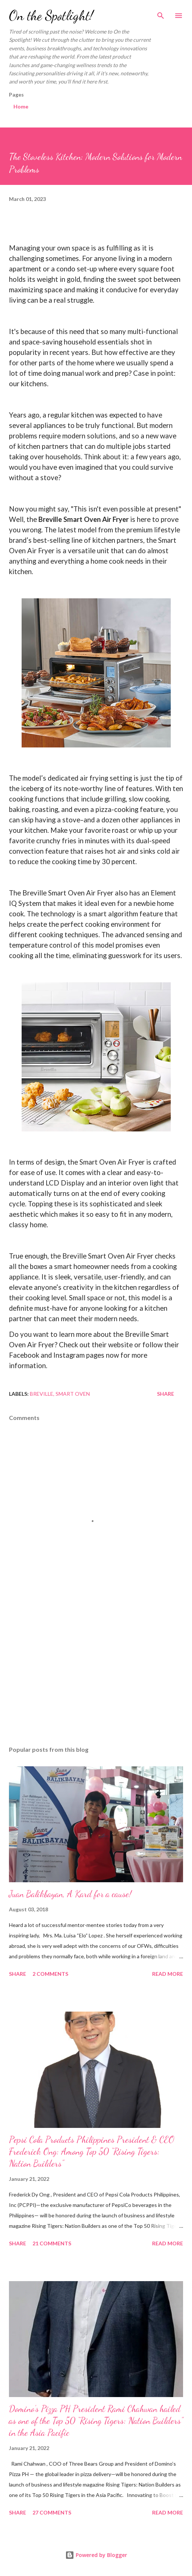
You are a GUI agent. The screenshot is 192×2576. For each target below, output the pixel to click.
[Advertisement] (96, 1670)
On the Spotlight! (51, 15)
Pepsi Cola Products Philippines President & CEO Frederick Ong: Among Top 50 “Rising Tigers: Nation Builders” (91, 2151)
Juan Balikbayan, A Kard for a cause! (70, 1894)
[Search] (160, 13)
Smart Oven (73, 1394)
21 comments (51, 2243)
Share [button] (165, 1394)
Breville (41, 1394)
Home (20, 106)
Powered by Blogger (96, 2554)
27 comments (51, 2512)
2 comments (50, 1974)
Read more (167, 1974)
